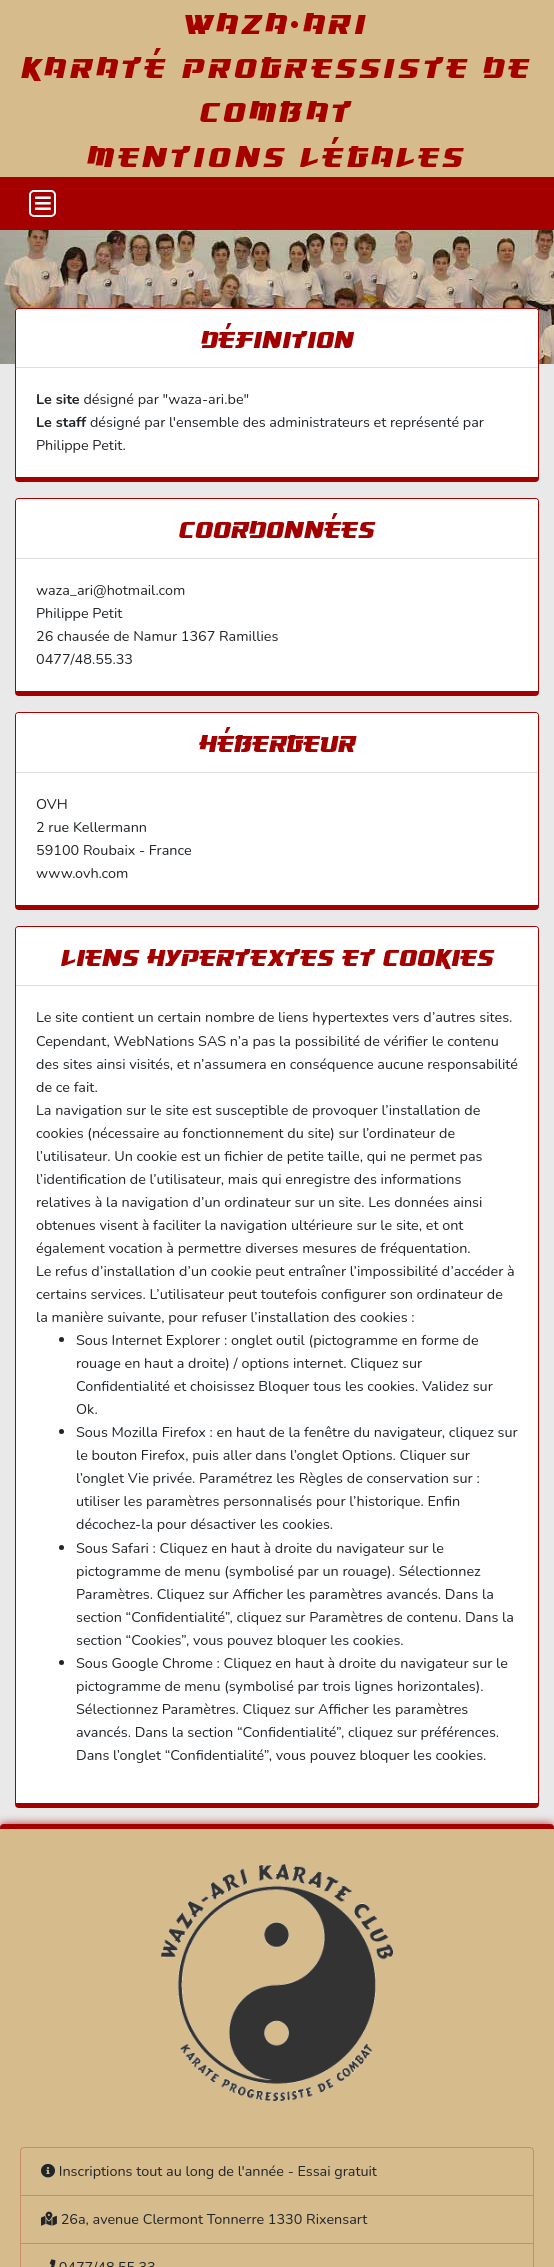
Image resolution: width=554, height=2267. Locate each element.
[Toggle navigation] (42, 203)
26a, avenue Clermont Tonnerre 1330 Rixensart (214, 2219)
